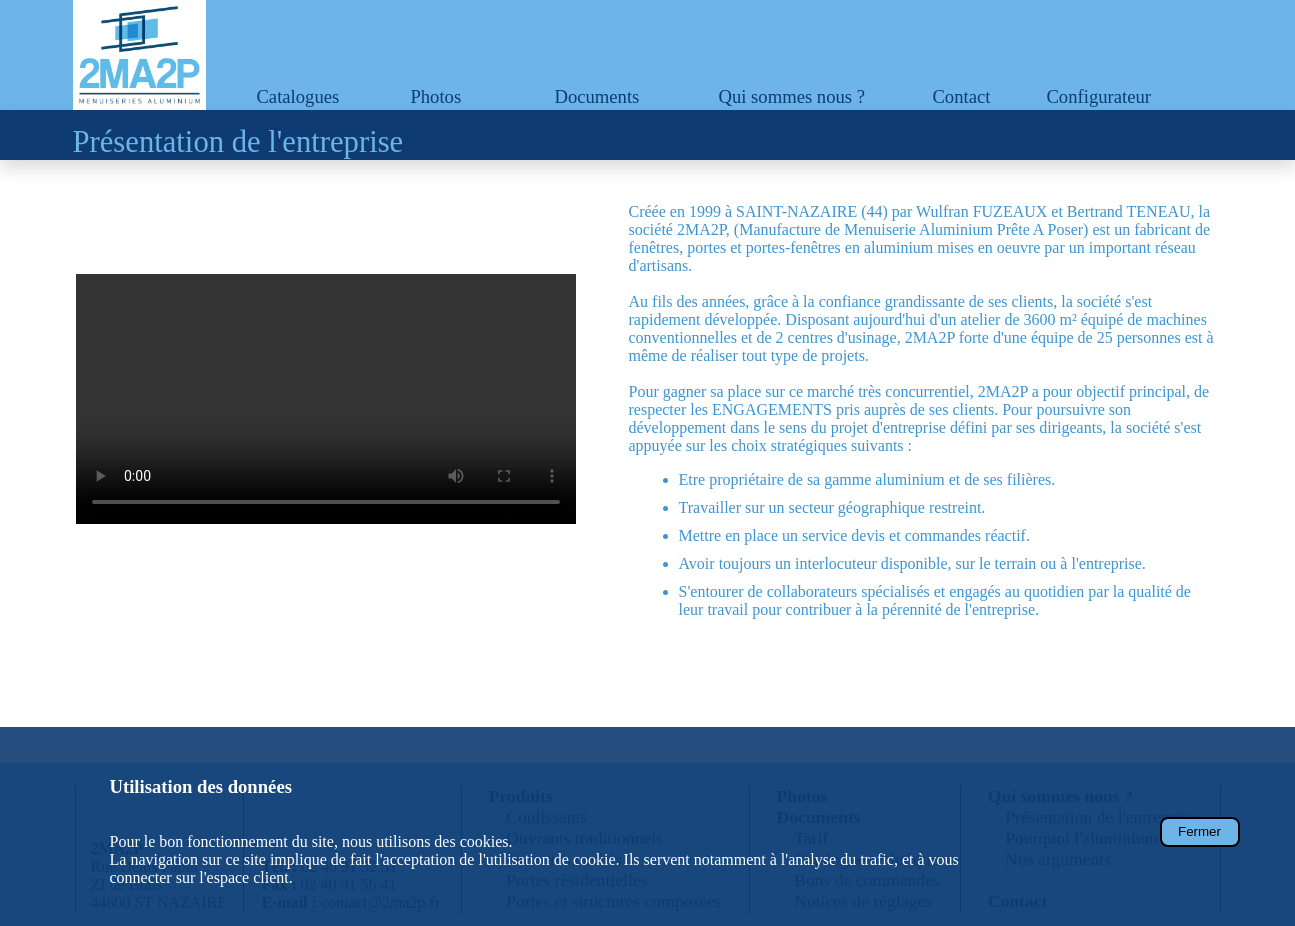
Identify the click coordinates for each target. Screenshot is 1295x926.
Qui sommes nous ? (791, 96)
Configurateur (1098, 96)
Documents (596, 96)
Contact (961, 96)
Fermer (1199, 831)
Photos (435, 96)
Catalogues (297, 96)
